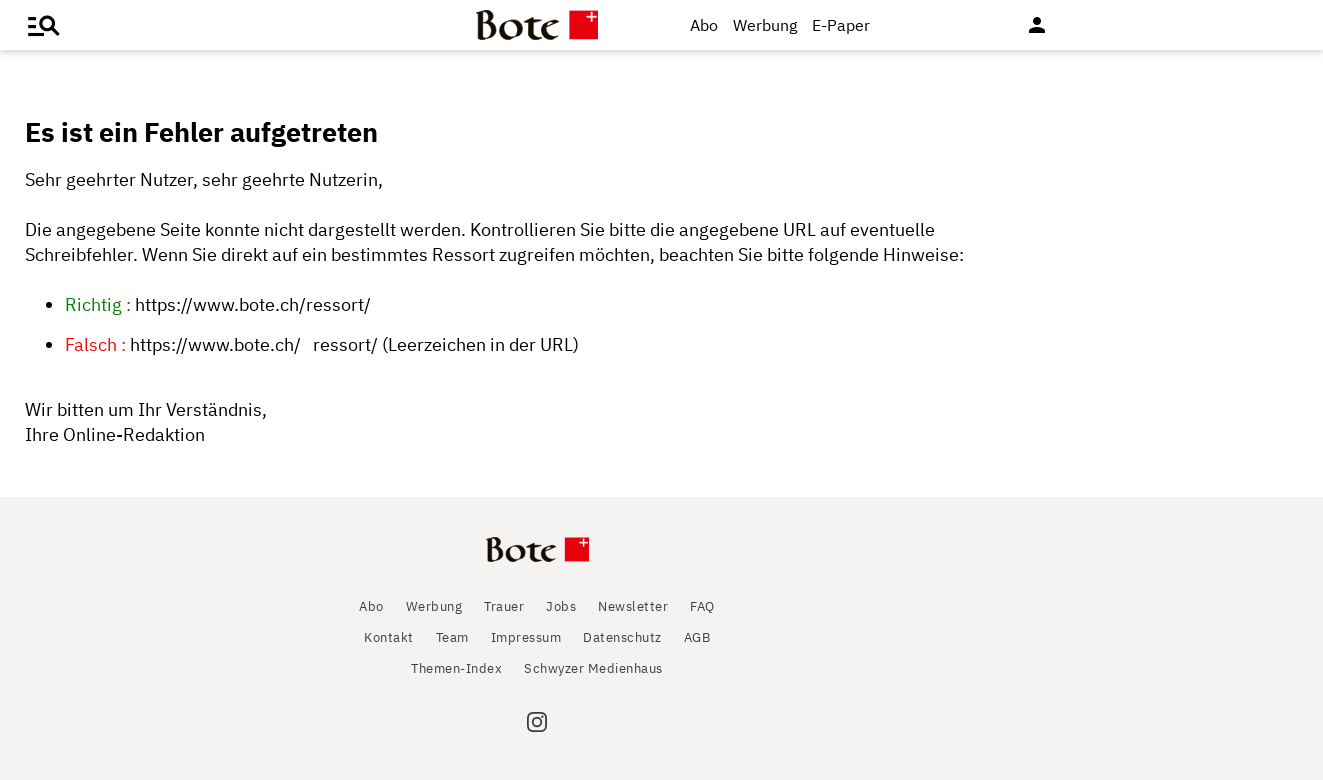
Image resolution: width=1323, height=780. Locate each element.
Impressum (526, 637)
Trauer (504, 606)
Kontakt (389, 637)
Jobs (561, 606)
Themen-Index (456, 668)
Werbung (765, 25)
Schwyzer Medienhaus (593, 668)
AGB (697, 637)
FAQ (702, 606)
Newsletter (633, 606)
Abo (704, 25)
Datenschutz (622, 637)
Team (452, 637)
